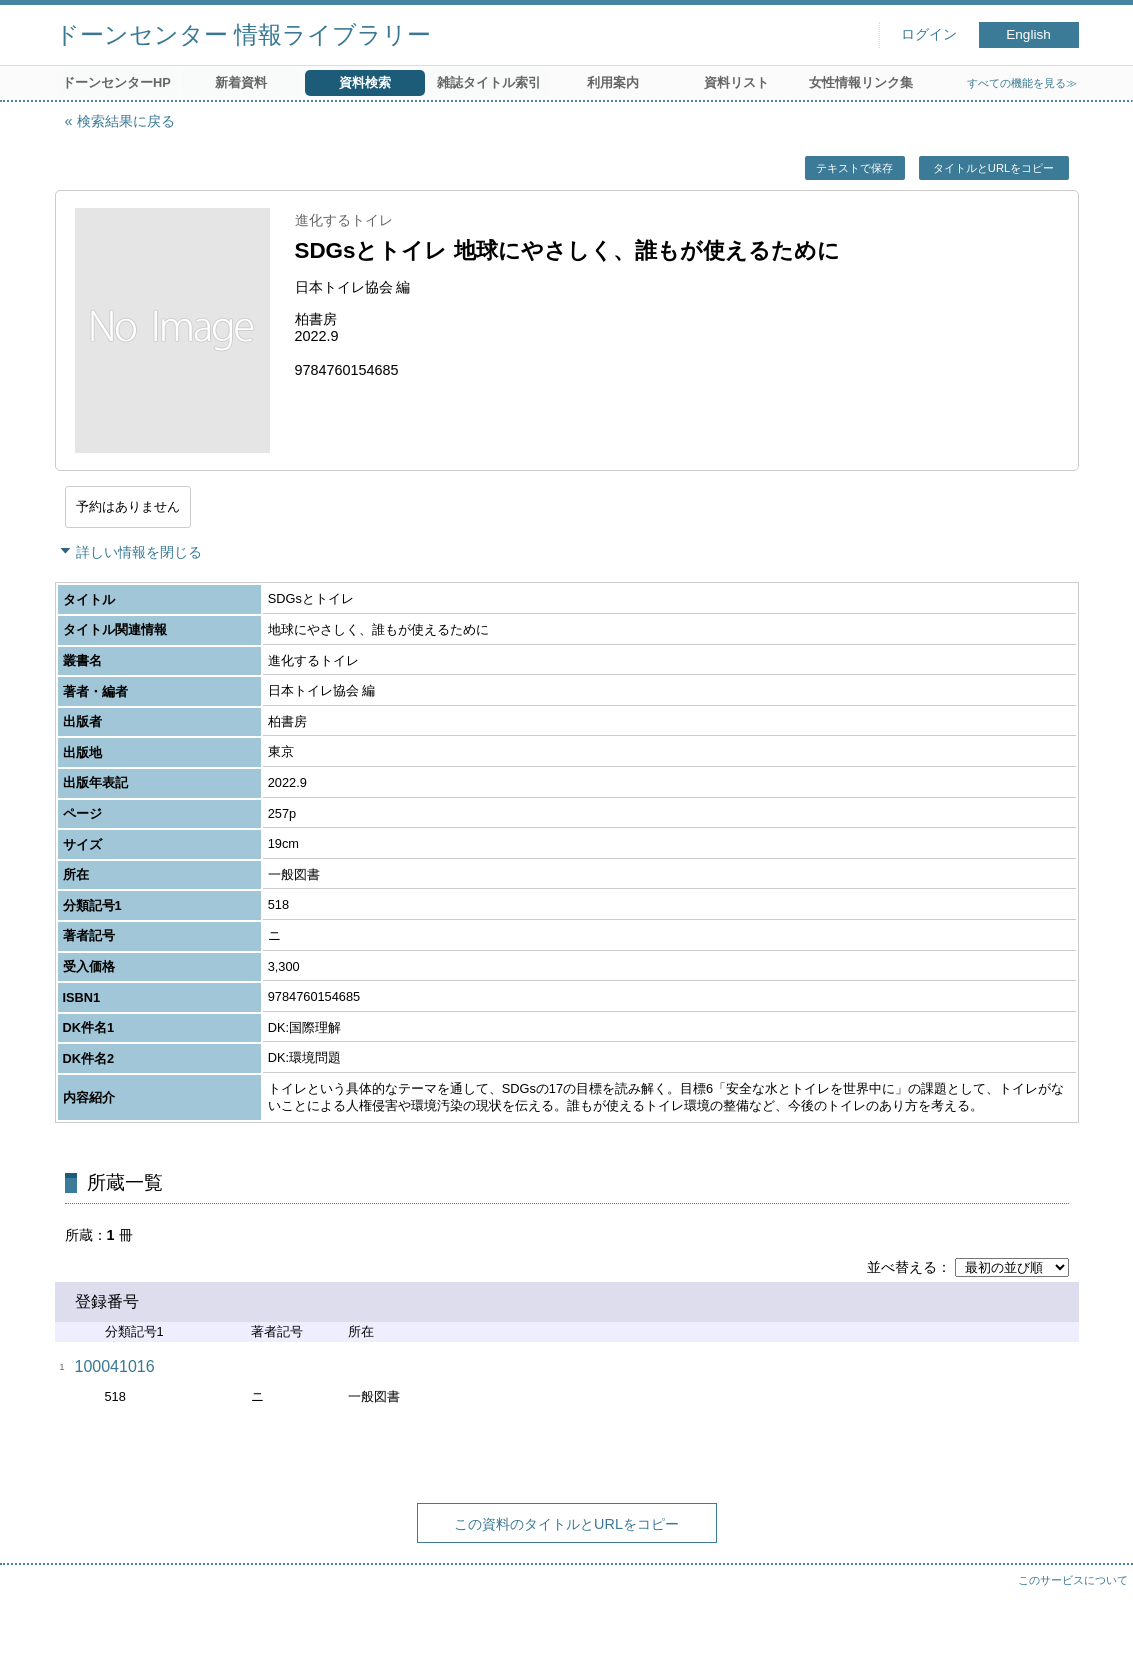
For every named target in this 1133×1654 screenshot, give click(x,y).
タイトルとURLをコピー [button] (993, 168)
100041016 (115, 1366)
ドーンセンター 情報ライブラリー (243, 34)
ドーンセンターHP (116, 82)
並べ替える (902, 1267)
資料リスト (736, 82)
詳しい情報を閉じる (139, 552)
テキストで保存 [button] (854, 168)
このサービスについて (1073, 1580)
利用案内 (613, 82)
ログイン (929, 34)
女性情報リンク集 (861, 82)
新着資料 (241, 82)
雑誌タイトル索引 (489, 82)
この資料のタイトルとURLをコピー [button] (566, 1524)
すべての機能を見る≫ (1022, 83)
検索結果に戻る (126, 121)
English (1028, 34)
